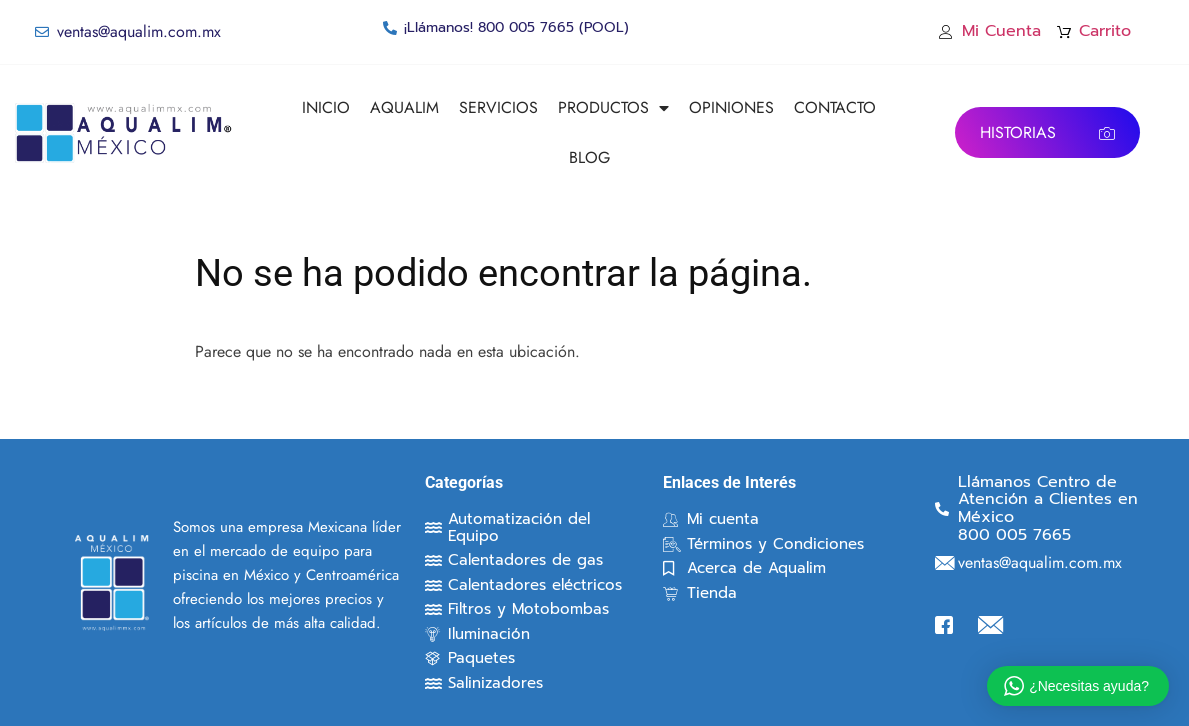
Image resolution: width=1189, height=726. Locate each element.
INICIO (326, 107)
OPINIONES (731, 107)
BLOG (589, 157)
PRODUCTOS (613, 108)
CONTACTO (835, 107)
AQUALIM (404, 107)
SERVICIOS (498, 107)
